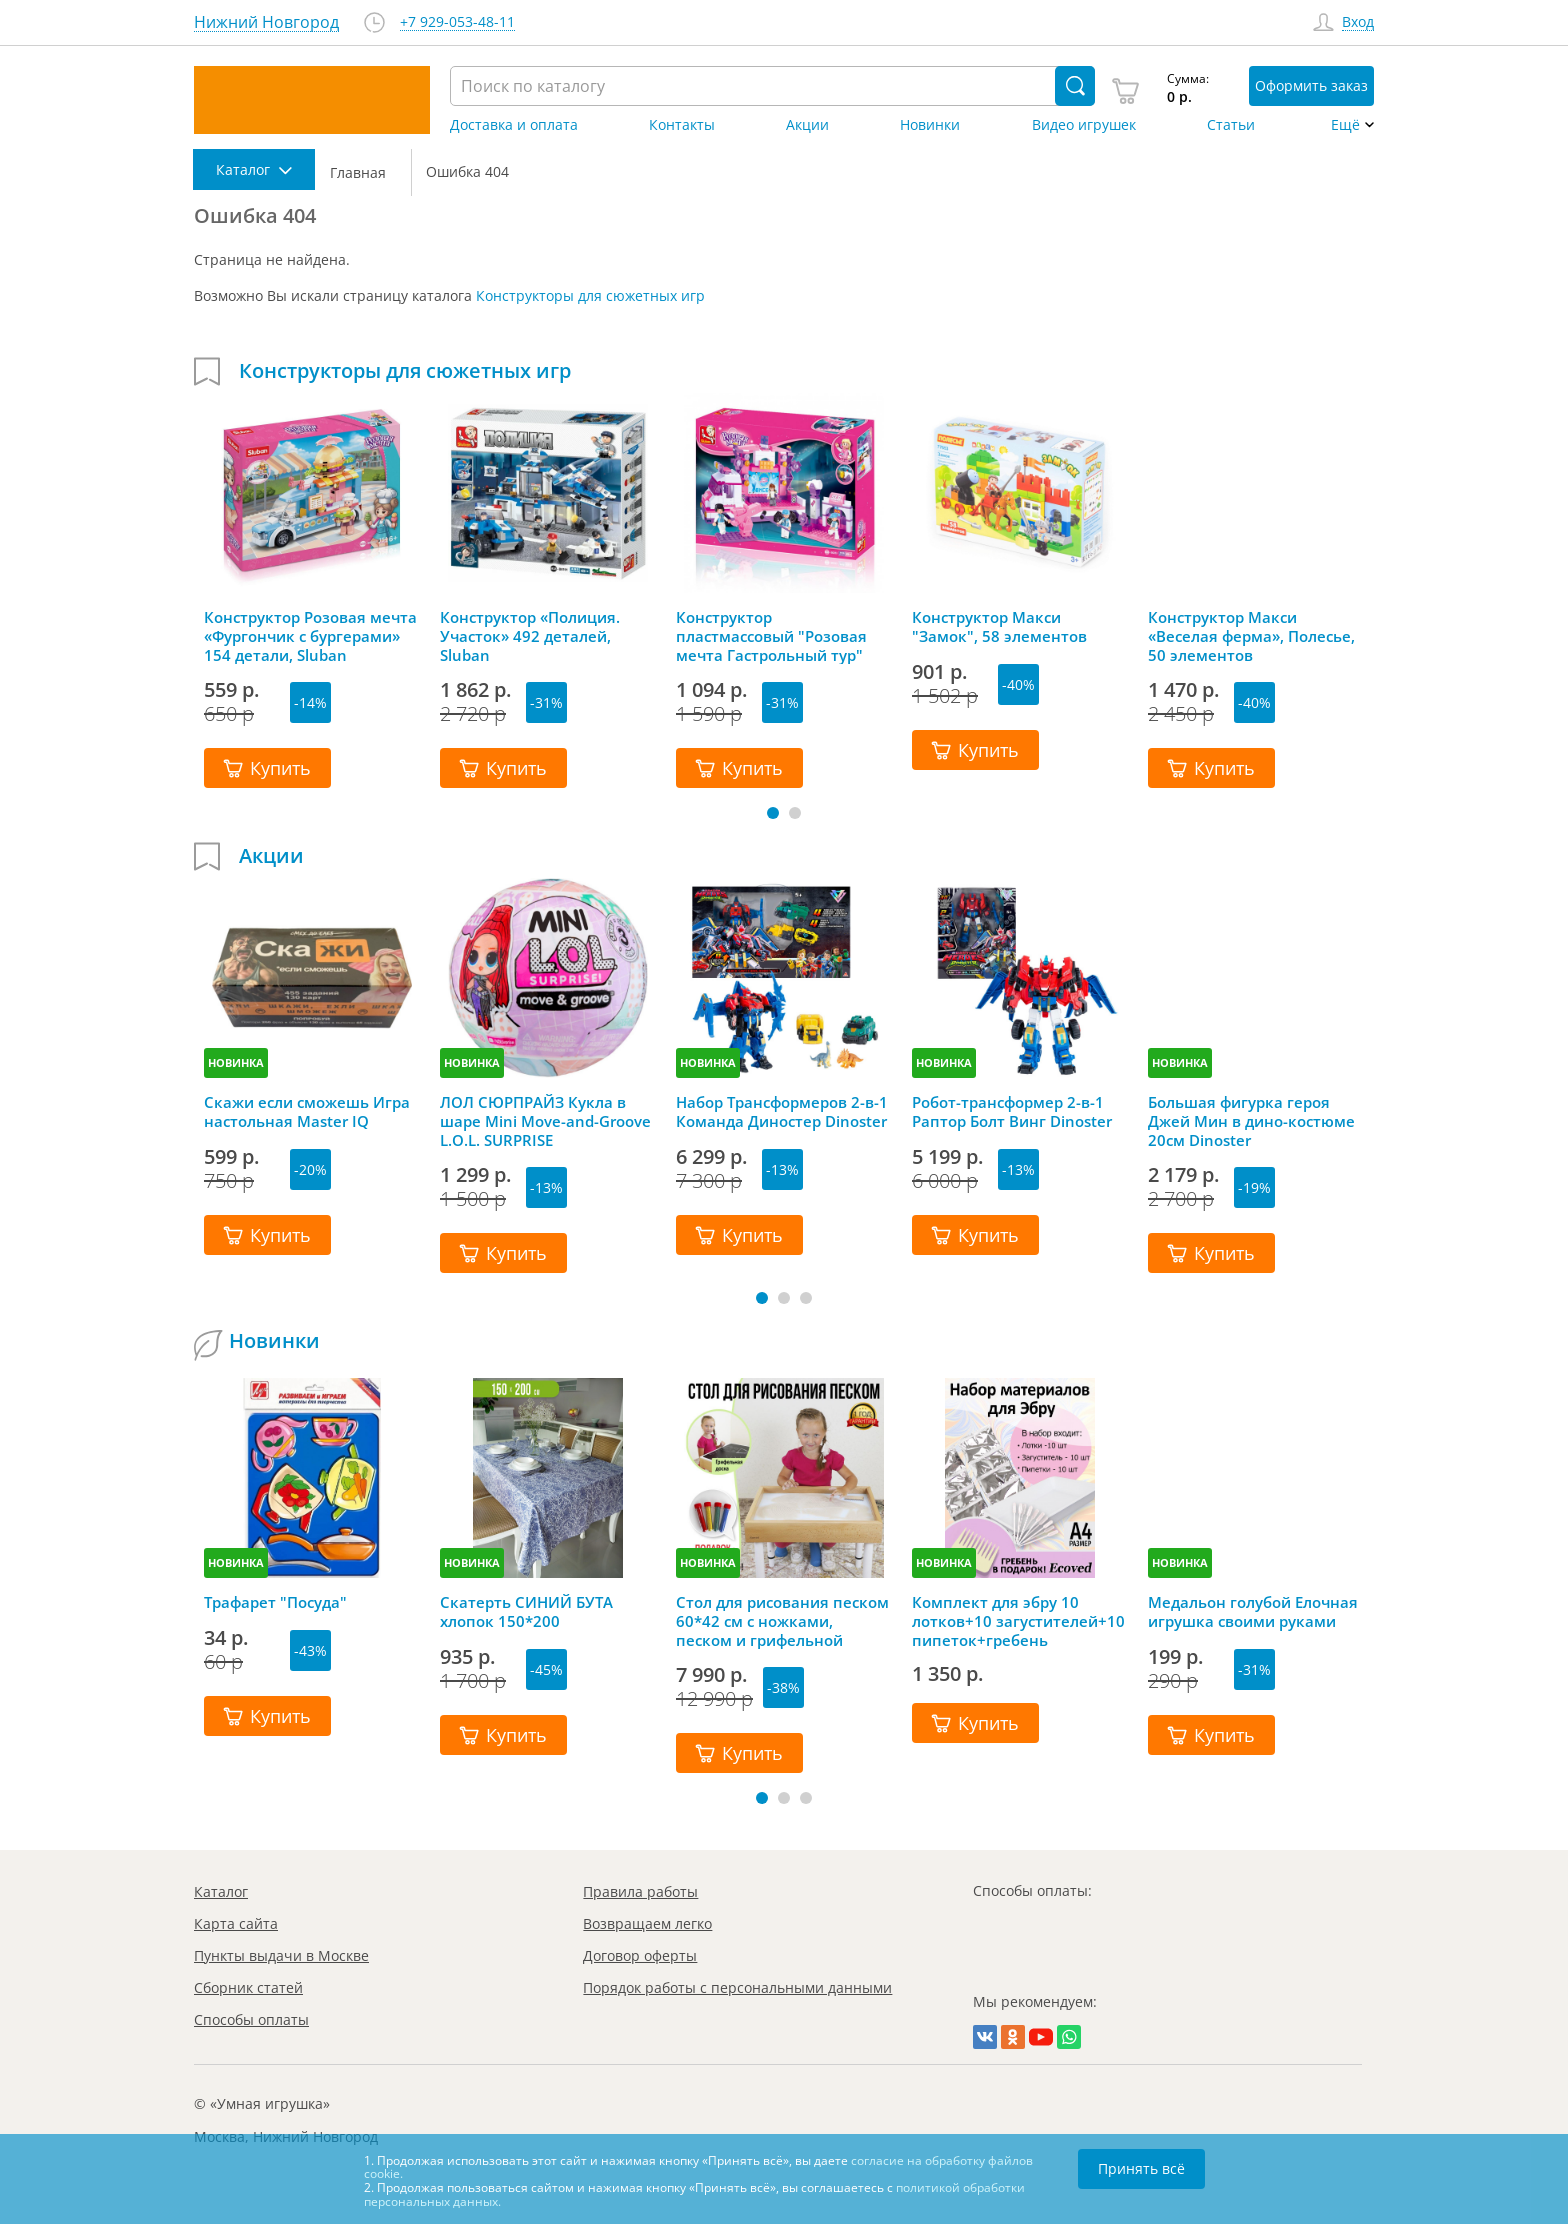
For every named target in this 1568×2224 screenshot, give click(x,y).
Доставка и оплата (514, 125)
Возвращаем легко (647, 1923)
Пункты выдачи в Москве (281, 1955)
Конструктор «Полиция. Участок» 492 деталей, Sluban (530, 636)
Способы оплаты (251, 2019)
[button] (773, 813)
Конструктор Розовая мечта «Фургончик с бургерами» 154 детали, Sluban (310, 636)
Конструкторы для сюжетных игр (590, 295)
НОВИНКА (236, 1062)
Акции (807, 125)
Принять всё (1141, 2168)
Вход (1358, 22)
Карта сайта (236, 1923)
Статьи (1231, 125)
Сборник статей (248, 1987)
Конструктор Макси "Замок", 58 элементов (999, 627)
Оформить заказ (1311, 85)
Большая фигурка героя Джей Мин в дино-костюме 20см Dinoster (1251, 1121)
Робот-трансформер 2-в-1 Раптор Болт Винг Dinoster (1012, 1112)
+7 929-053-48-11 (457, 22)
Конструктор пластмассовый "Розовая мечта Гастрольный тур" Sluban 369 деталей (771, 636)
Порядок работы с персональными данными (737, 1987)
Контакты (682, 125)
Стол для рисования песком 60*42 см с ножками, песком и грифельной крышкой (782, 1621)
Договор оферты (640, 1955)
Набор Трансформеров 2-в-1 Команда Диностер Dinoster (782, 1112)
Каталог (221, 1891)
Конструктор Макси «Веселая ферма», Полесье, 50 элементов (1251, 636)
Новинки (930, 125)
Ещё (1345, 125)
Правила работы (640, 1891)
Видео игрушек (1084, 125)
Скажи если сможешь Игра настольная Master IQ (307, 1112)
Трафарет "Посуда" (275, 1602)
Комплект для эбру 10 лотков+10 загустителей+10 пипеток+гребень (1018, 1621)
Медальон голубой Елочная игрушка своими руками (1253, 1612)
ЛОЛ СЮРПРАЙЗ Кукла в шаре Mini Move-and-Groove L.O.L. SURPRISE (545, 1121)
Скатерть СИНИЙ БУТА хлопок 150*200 (526, 1612)
